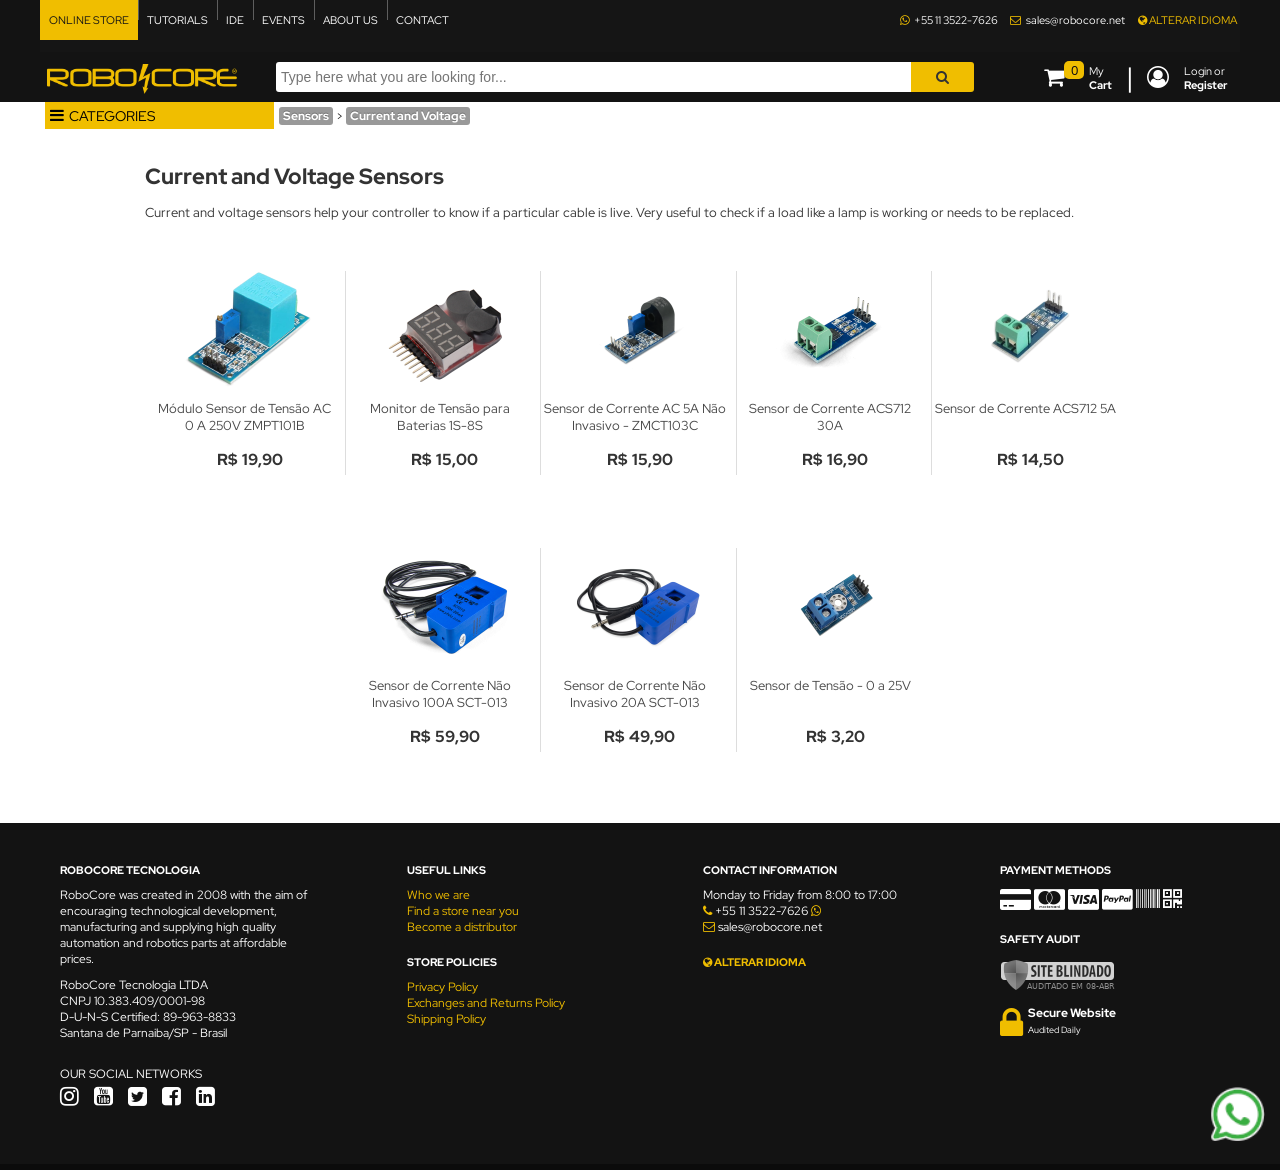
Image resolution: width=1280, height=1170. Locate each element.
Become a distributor (462, 927)
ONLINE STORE (89, 20)
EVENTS (283, 20)
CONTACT (422, 20)
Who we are (438, 895)
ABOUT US (350, 20)
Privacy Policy (442, 987)
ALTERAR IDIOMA (1187, 20)
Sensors (306, 116)
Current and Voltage (408, 116)
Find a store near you (463, 911)
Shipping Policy (446, 1019)
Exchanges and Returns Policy (486, 1003)
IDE (235, 20)
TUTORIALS (177, 20)
